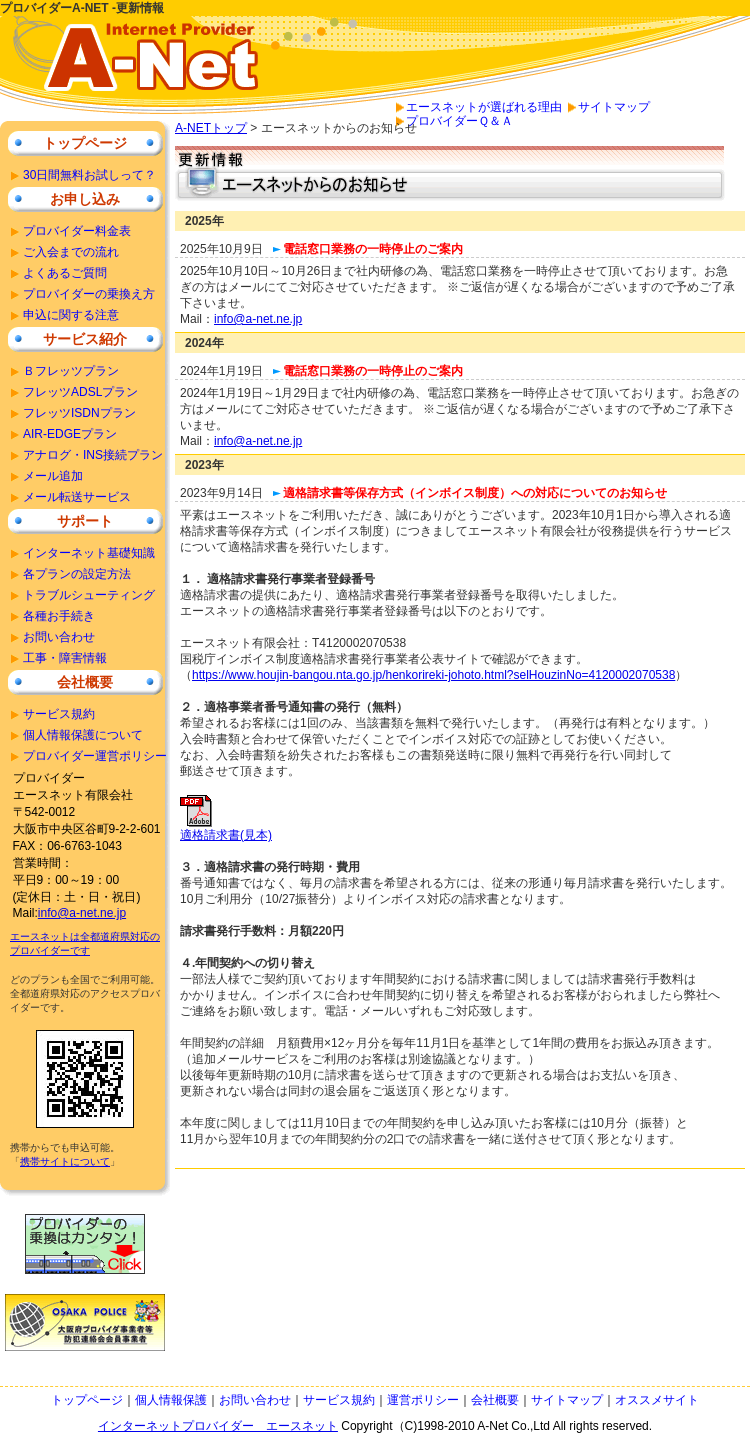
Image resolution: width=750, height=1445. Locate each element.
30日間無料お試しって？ (89, 175)
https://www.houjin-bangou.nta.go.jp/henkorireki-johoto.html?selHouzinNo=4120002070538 (433, 675)
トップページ (85, 143)
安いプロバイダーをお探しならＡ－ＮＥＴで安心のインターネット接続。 (140, 68)
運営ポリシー (423, 1400)
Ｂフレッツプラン (71, 371)
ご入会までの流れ (71, 252)
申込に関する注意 (71, 315)
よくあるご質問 (65, 273)
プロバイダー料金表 (77, 231)
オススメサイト (657, 1400)
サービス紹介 (85, 339)
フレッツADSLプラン (80, 392)
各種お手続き (59, 616)
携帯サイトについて (65, 1161)
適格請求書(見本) (226, 829)
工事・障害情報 (65, 658)
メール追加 (53, 476)
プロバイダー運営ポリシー (95, 756)
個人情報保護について (83, 735)
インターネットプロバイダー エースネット (218, 1426)
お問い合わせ (59, 637)
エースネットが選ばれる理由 (484, 107)
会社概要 (85, 682)
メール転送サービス (77, 497)
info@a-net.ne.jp (258, 319)
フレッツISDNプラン (79, 413)
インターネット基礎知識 (89, 553)
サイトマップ (614, 107)
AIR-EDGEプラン (70, 434)
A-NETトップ (211, 128)
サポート (85, 521)
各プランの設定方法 (77, 574)
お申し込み (85, 199)
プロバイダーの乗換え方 (89, 294)
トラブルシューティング (89, 595)
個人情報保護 (171, 1400)
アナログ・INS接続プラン (93, 455)
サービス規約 (59, 714)
